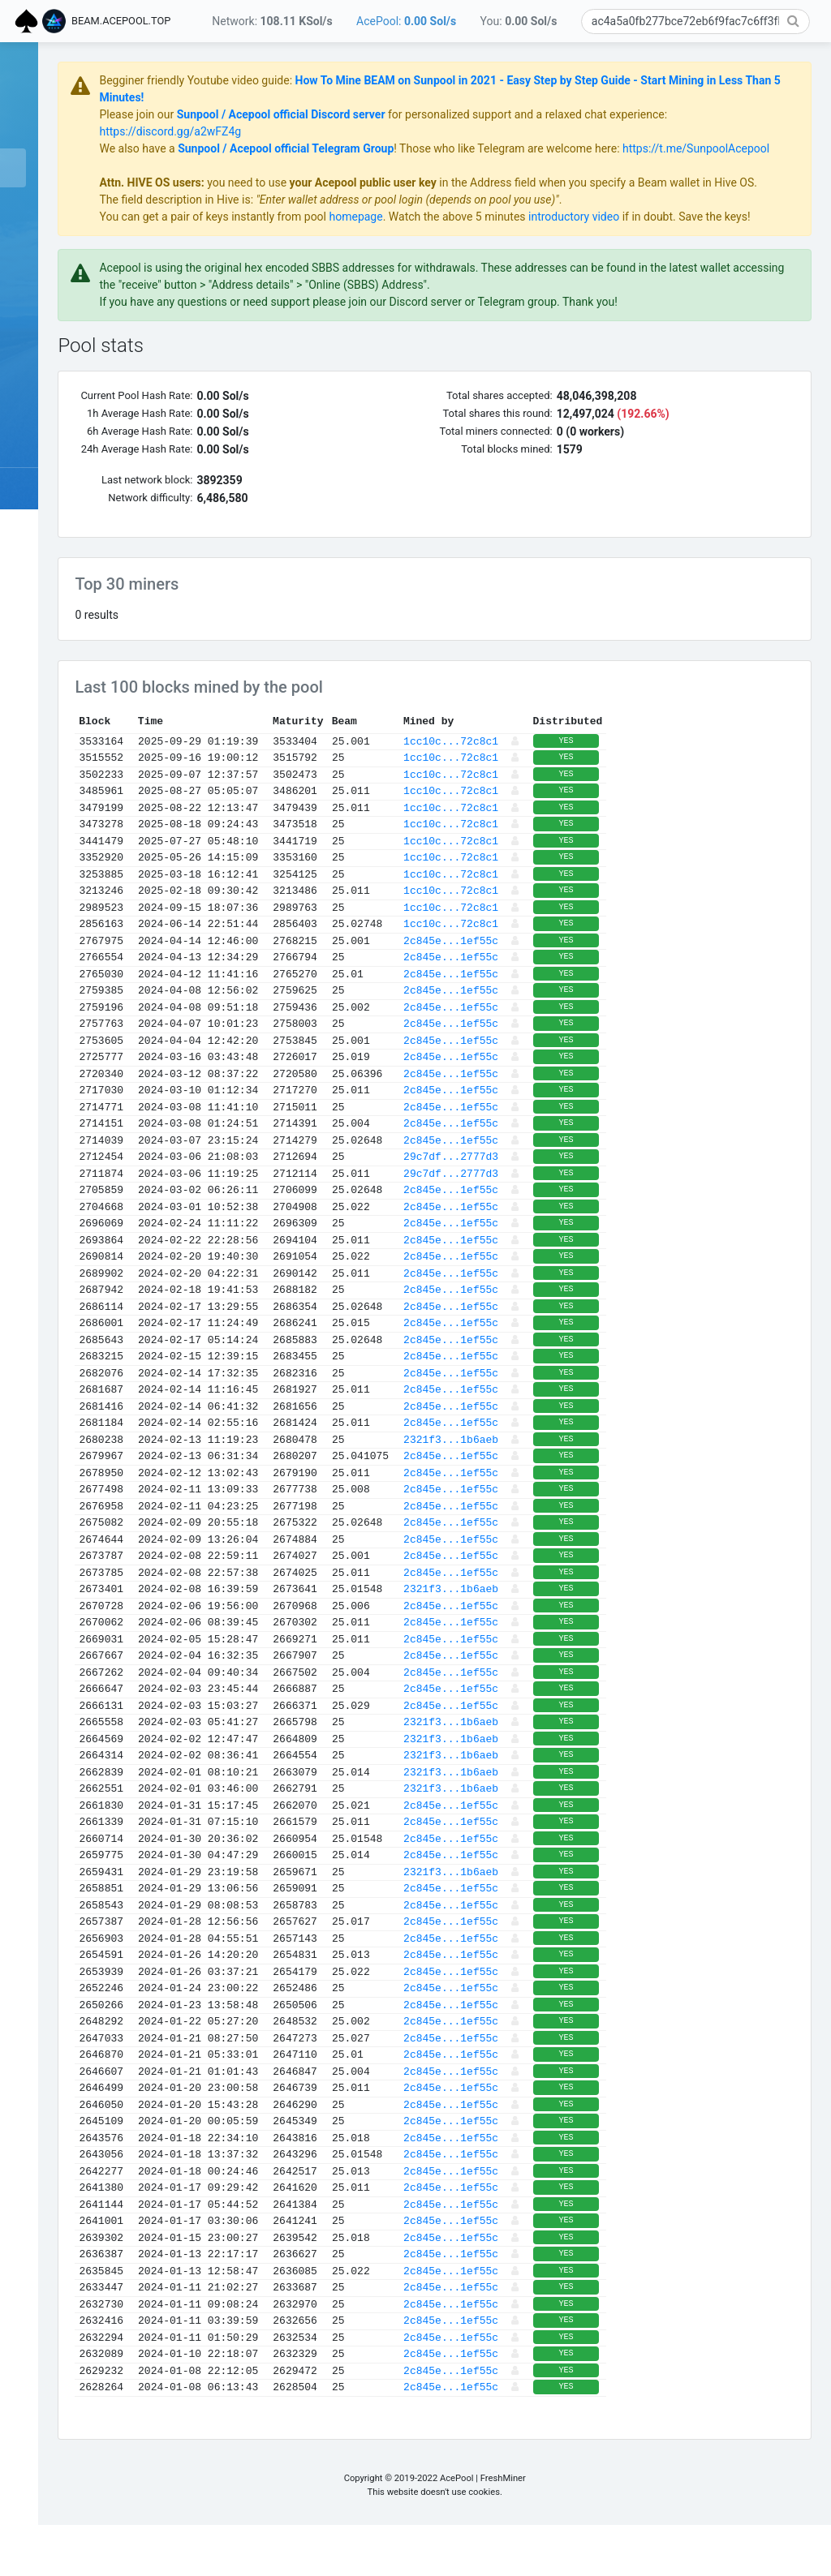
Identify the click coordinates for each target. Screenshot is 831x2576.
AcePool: (406, 21)
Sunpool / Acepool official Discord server (437, 114)
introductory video (730, 250)
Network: (272, 21)
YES (722, 792)
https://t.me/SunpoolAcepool (329, 165)
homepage (512, 250)
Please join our (294, 114)
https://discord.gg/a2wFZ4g (387, 131)
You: (519, 21)
